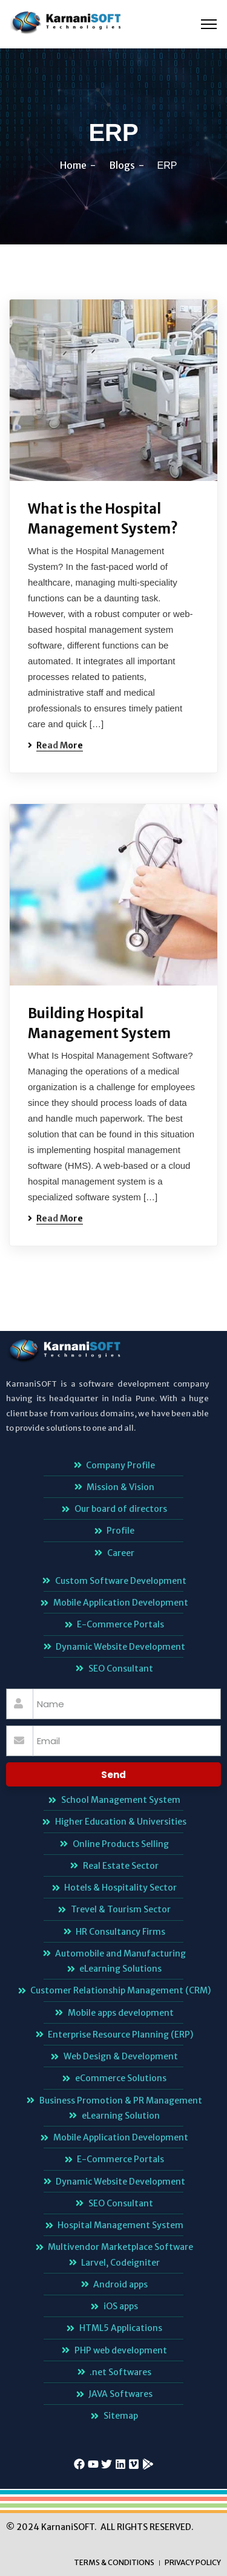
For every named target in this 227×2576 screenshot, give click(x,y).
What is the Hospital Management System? (103, 518)
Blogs (122, 165)
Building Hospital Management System (99, 1023)
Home (73, 165)
